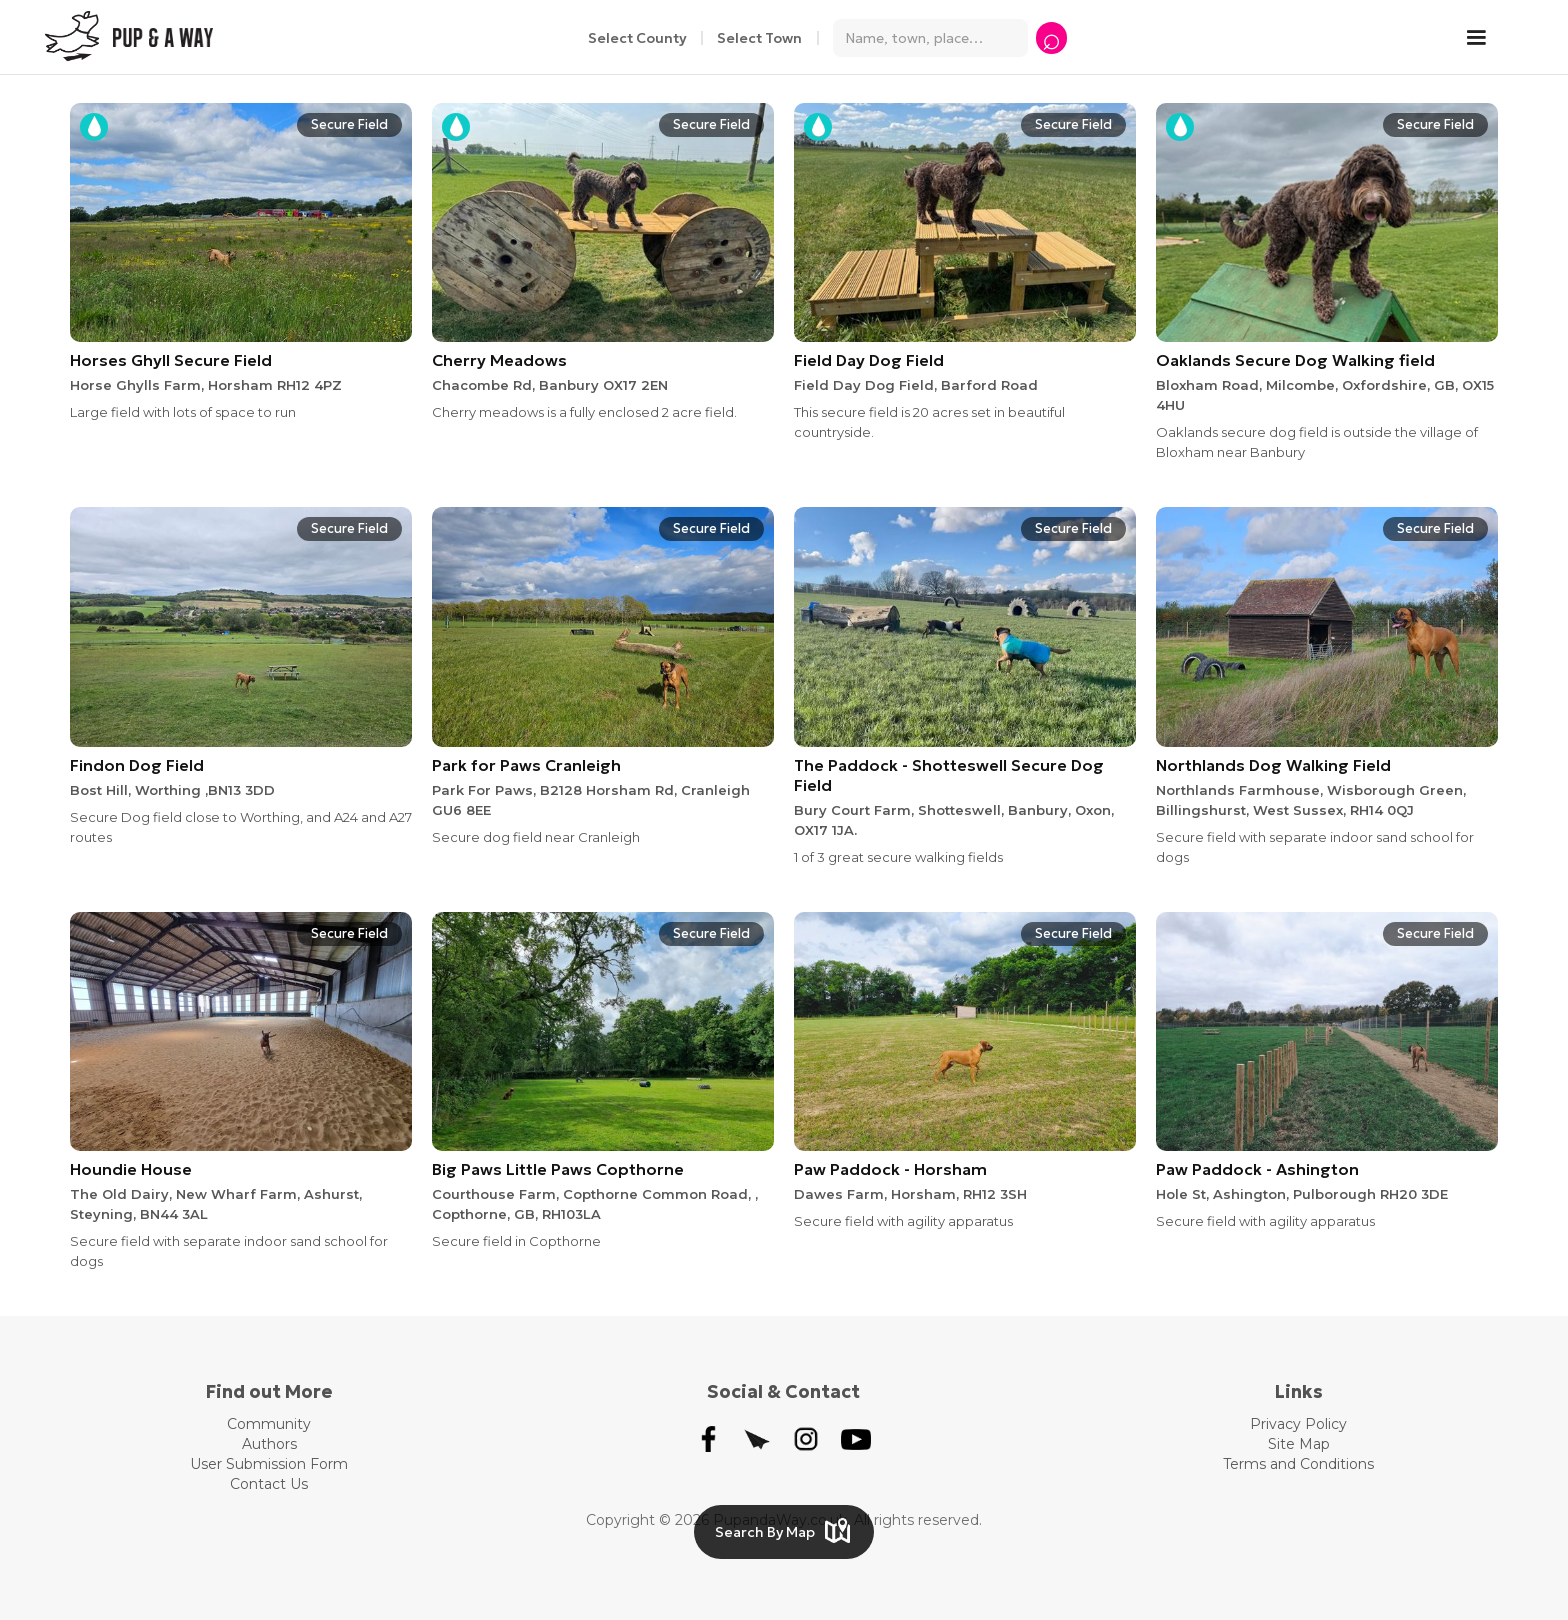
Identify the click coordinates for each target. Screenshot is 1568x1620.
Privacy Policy (1298, 1424)
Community (269, 1424)
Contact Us (269, 1484)
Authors (269, 1444)
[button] (1486, 38)
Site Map (1299, 1444)
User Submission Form (269, 1464)
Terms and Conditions (1298, 1464)
